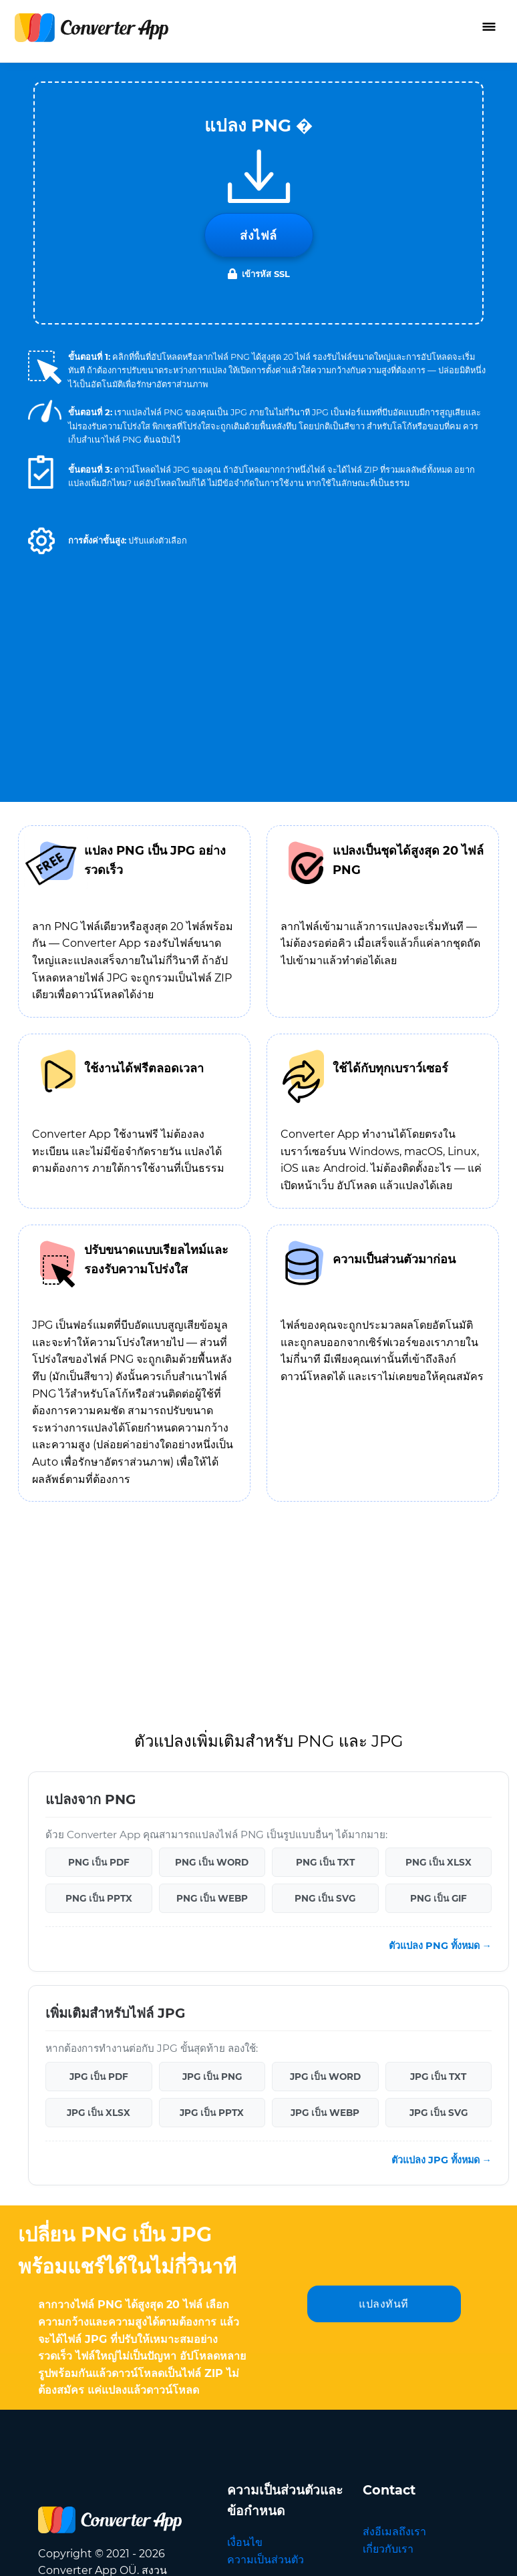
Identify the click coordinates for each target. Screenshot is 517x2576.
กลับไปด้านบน (446, 2551)
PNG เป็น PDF (99, 1481)
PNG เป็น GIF (438, 1517)
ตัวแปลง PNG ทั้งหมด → (440, 1565)
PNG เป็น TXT (325, 1481)
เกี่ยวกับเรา (388, 2168)
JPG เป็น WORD (325, 1696)
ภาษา (422, 2266)
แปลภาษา (386, 2202)
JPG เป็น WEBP (325, 1732)
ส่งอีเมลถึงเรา (394, 2151)
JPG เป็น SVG (438, 1732)
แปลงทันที (384, 1923)
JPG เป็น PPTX (212, 1732)
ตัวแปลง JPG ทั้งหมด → (441, 1779)
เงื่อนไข (245, 2161)
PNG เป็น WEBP (212, 1517)
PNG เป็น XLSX (438, 1481)
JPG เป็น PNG (212, 1696)
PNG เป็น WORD (211, 1481)
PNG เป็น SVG (325, 1517)
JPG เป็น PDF (98, 1696)
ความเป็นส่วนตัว (265, 2179)
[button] (41, 540)
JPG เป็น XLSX (98, 1732)
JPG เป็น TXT (438, 1696)
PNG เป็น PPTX (98, 1517)
